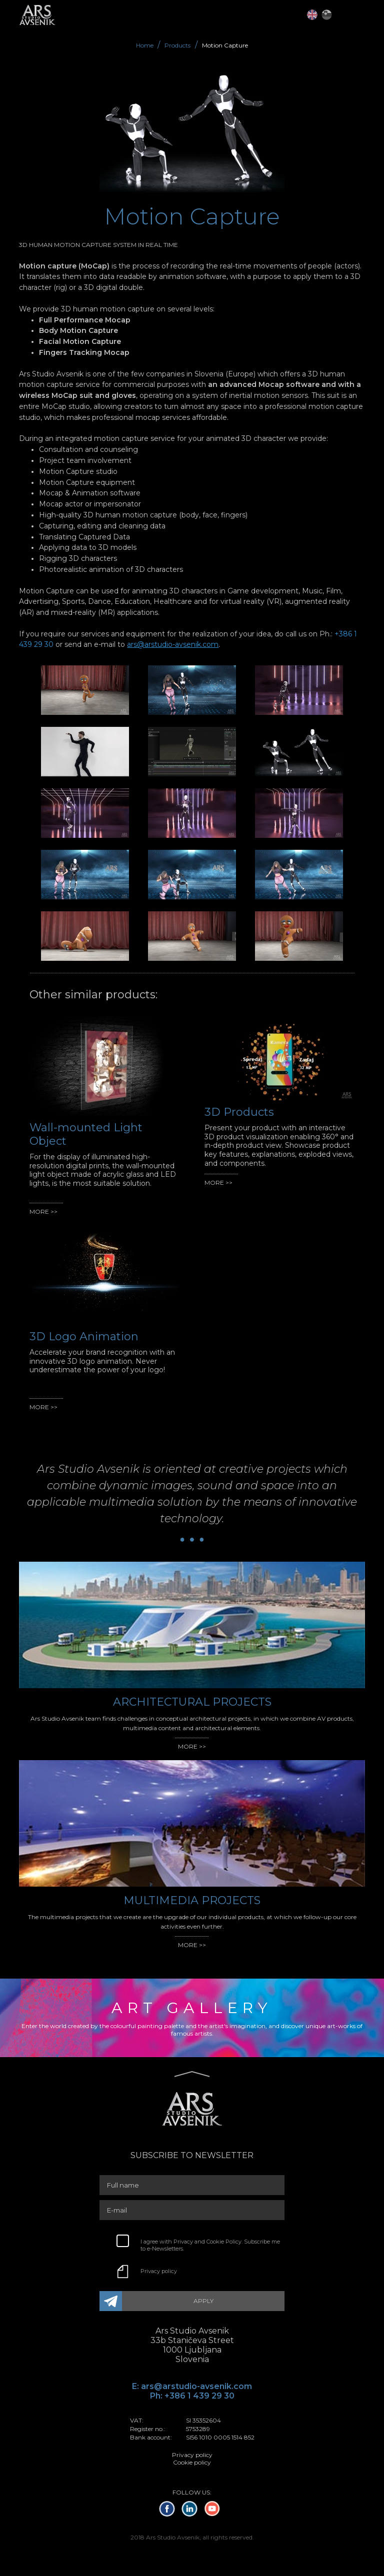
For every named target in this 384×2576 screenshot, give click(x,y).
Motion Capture (225, 45)
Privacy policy (158, 2271)
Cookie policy (192, 2462)
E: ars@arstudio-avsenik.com (192, 2386)
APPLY (204, 2301)
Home (145, 45)
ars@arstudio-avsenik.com (172, 644)
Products (177, 45)
